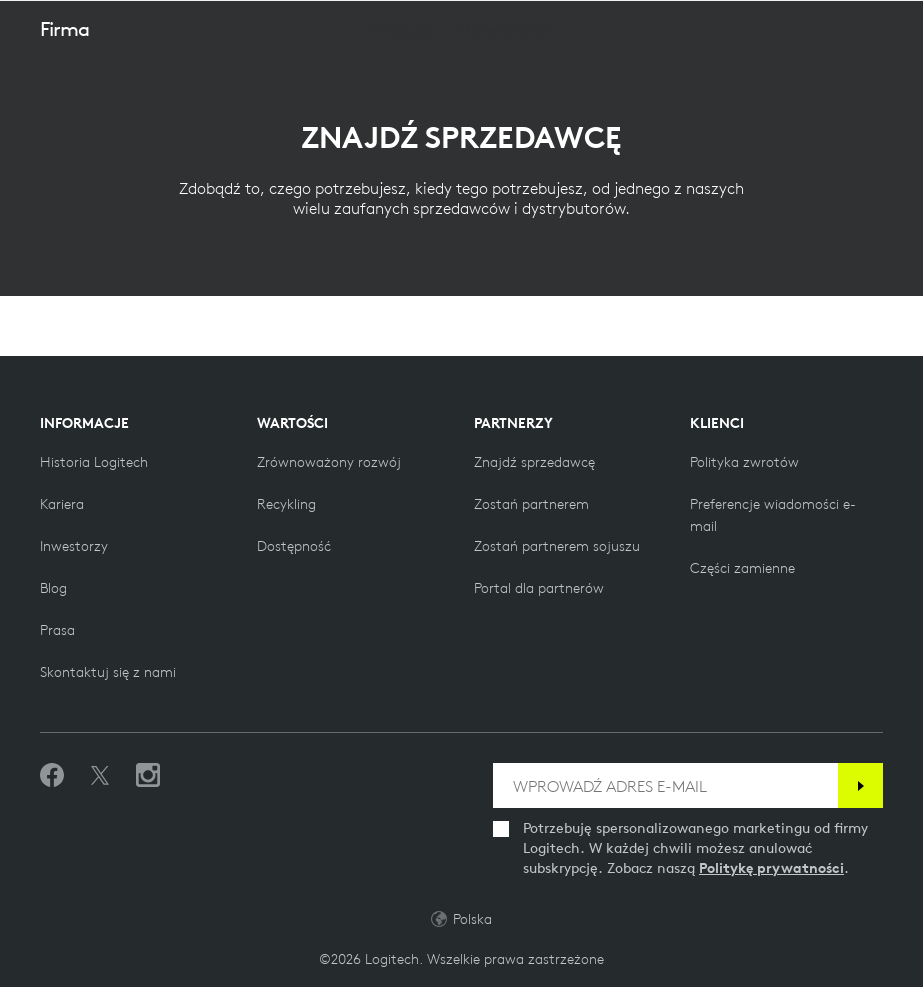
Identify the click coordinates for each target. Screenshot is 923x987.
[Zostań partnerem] (531, 504)
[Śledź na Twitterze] (100, 776)
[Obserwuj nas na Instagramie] (148, 776)
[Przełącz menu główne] (899, 24)
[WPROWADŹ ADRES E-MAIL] (665, 785)
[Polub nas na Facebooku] (52, 776)
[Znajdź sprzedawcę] (534, 462)
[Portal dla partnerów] (539, 588)
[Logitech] (145, 24)
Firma (64, 78)
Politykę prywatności (771, 868)
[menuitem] (405, 79)
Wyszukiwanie (783, 26)
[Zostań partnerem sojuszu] (557, 546)
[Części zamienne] (742, 568)
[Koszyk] (844, 25)
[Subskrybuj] (860, 785)
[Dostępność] (294, 546)
